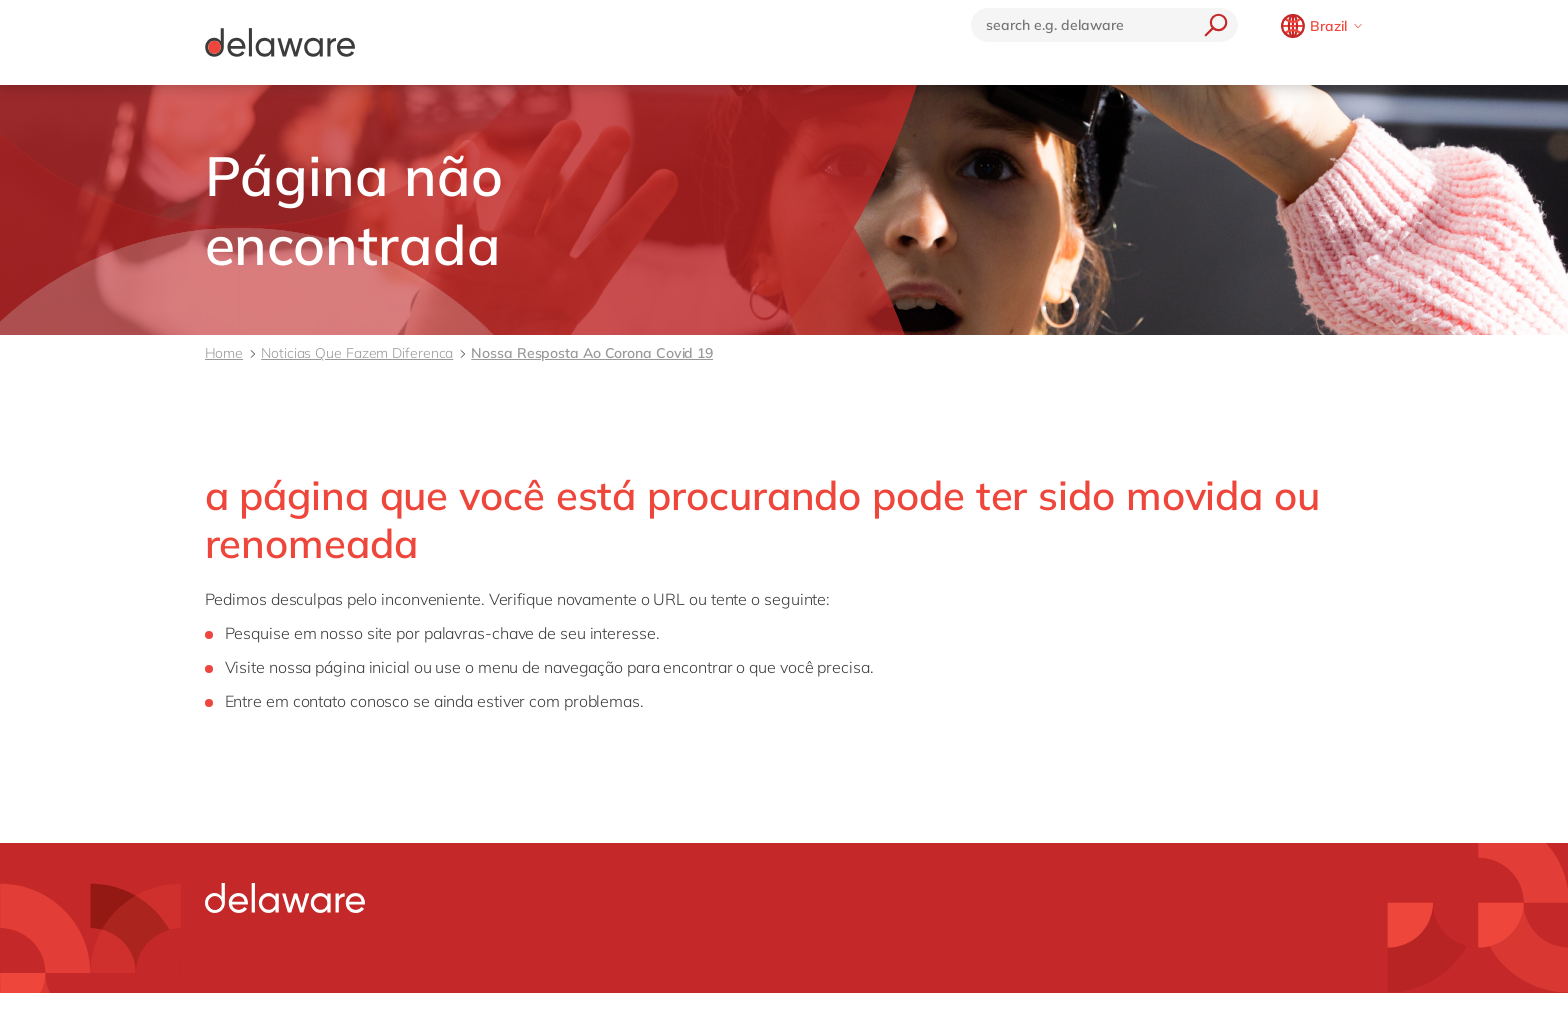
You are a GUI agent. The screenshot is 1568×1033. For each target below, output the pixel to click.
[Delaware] (280, 42)
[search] (1211, 25)
